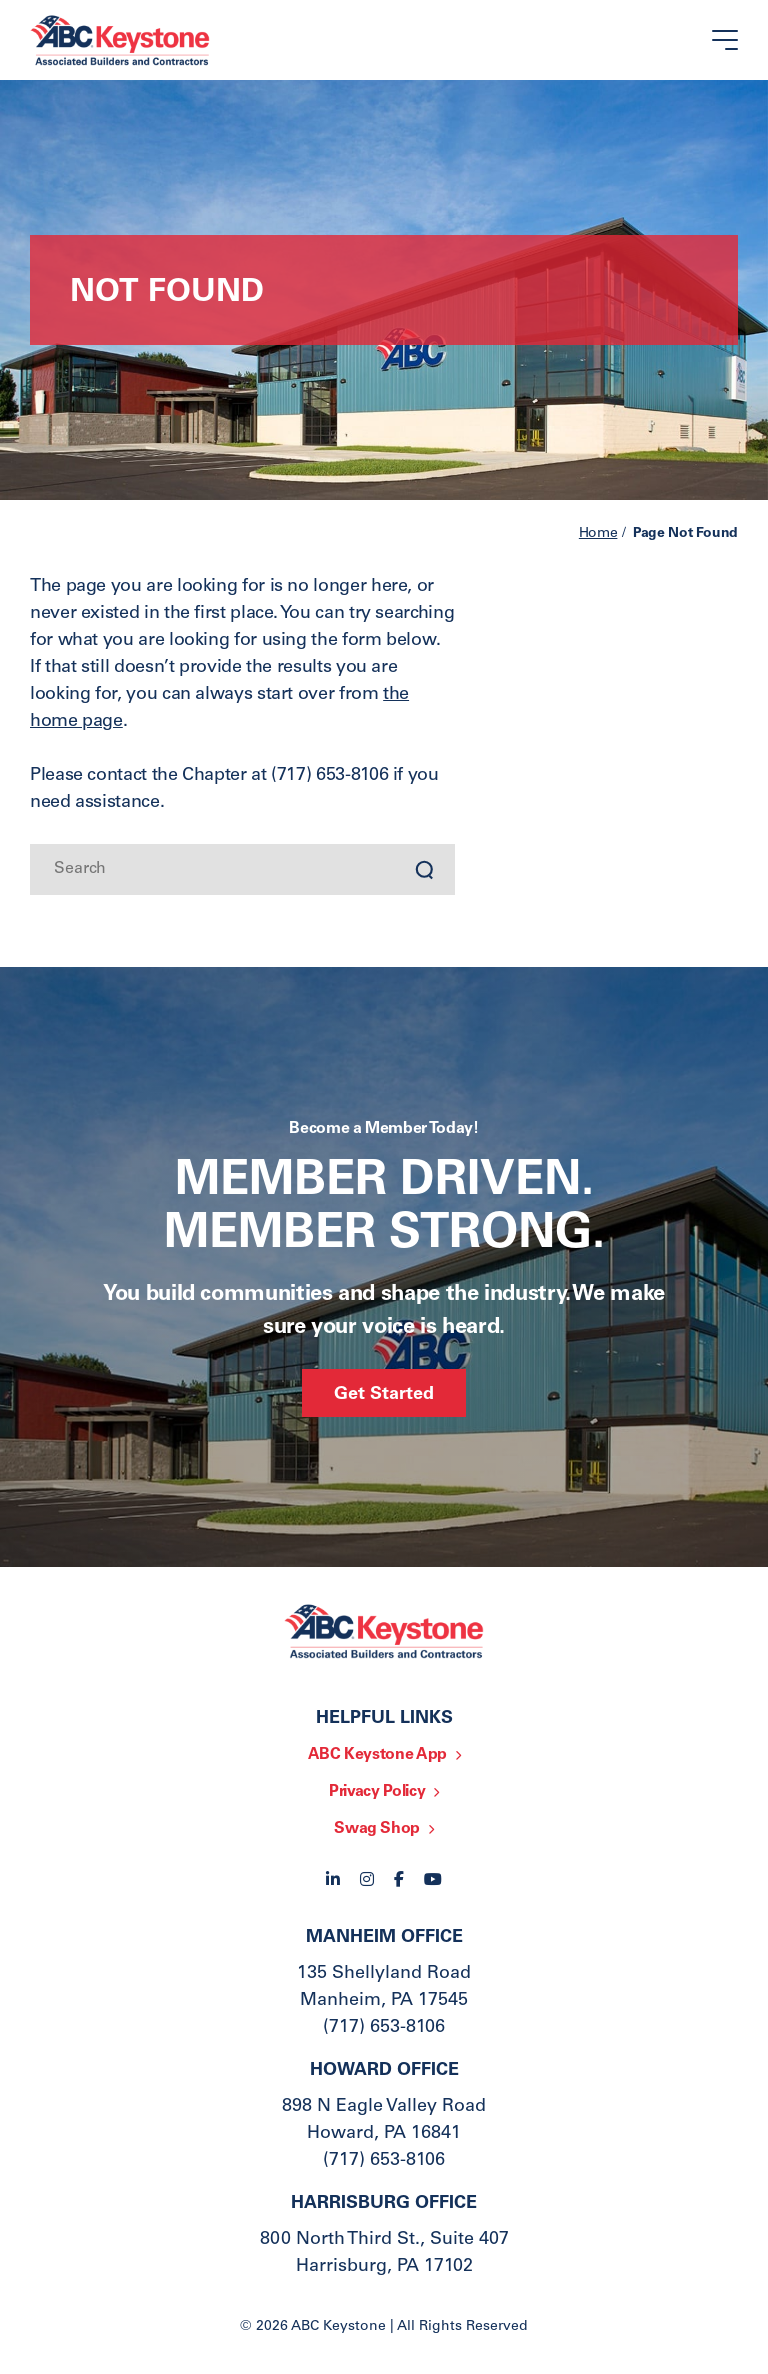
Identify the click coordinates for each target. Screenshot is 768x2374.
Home (598, 534)
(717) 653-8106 (384, 2028)
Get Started (384, 1395)
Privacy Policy (377, 1792)
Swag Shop (377, 1829)
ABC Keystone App (377, 1755)
